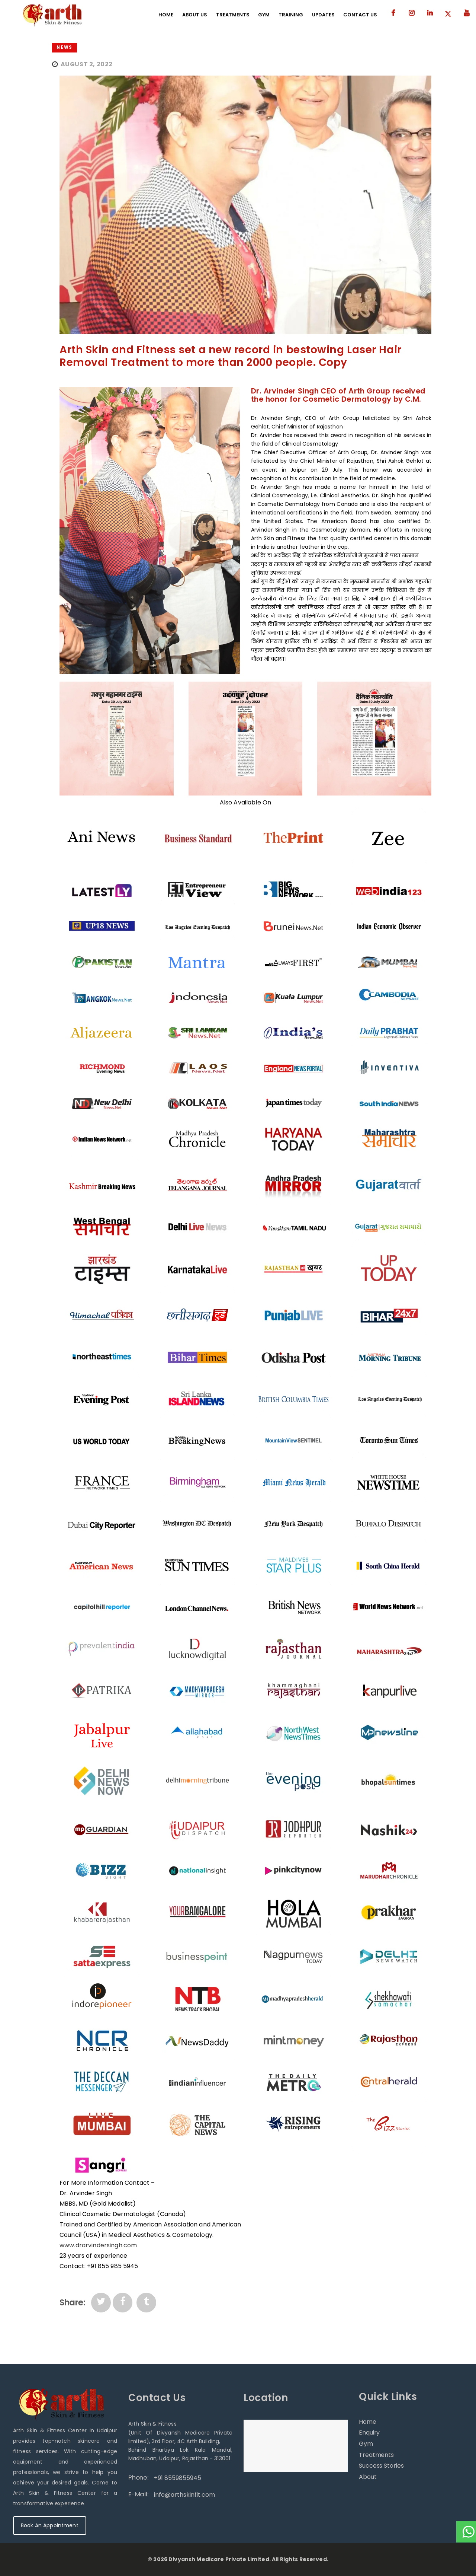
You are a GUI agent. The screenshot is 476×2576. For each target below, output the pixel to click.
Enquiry (369, 2432)
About (368, 2477)
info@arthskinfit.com (184, 2494)
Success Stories (381, 2465)
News (64, 47)
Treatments (376, 2455)
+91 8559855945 (177, 2478)
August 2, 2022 (87, 64)
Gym (366, 2443)
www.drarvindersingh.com (98, 2245)
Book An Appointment (49, 2525)
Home (367, 2421)
